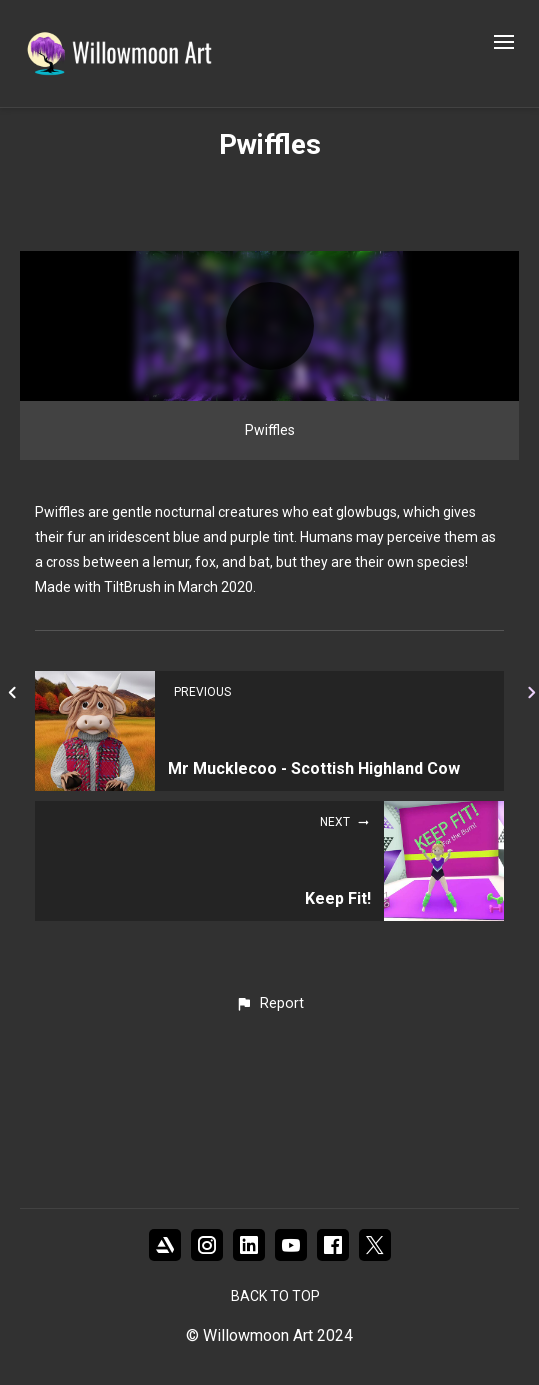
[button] (269, 1135)
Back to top (275, 1296)
